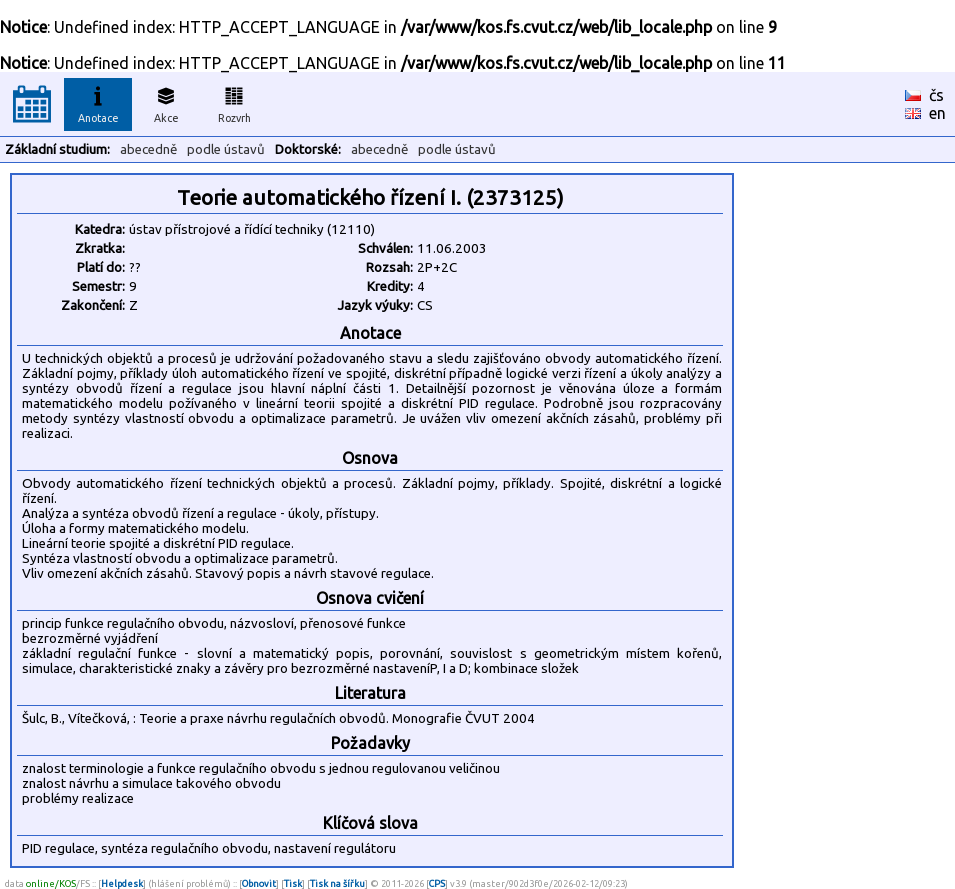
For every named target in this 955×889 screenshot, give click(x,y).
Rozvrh (234, 102)
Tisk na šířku (337, 883)
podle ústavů (226, 149)
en (937, 113)
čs (936, 95)
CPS (437, 883)
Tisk (293, 883)
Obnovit (259, 883)
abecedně (148, 149)
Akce (166, 102)
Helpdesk (122, 883)
